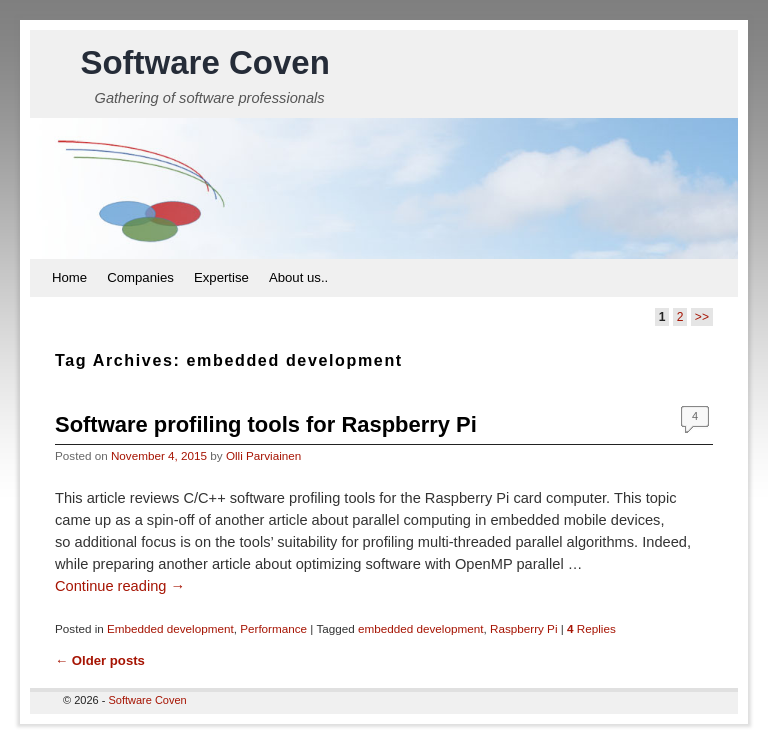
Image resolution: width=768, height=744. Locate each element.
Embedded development (170, 628)
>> (702, 317)
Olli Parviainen (263, 455)
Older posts (100, 660)
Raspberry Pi (524, 628)
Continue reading (120, 586)
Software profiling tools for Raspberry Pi (266, 424)
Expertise (221, 277)
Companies (140, 277)
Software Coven (204, 62)
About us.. (298, 277)
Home (69, 277)
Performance (273, 628)
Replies (591, 628)
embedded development (420, 628)
